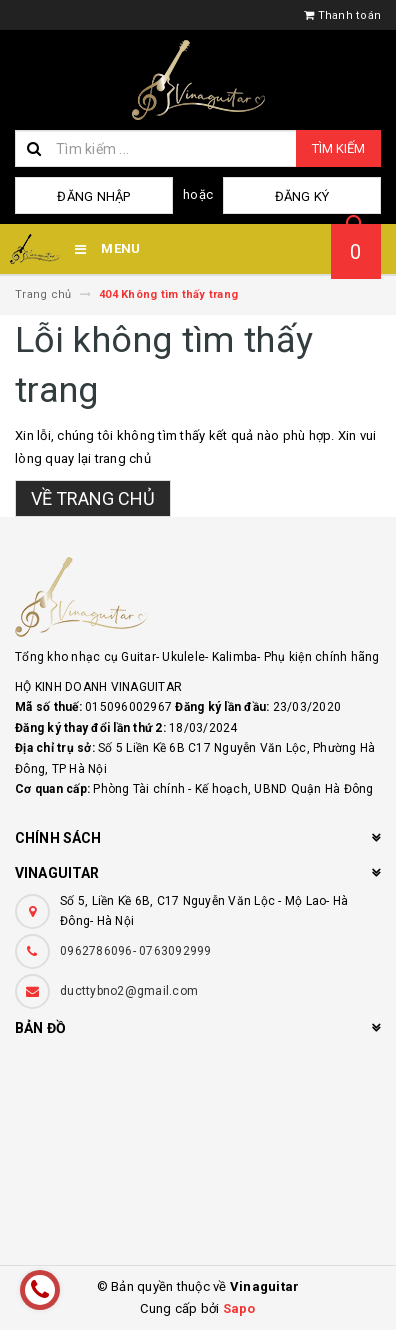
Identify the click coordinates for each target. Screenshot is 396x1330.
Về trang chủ (93, 498)
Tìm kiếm (338, 148)
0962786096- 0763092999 (136, 951)
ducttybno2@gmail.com (129, 991)
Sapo (239, 1308)
